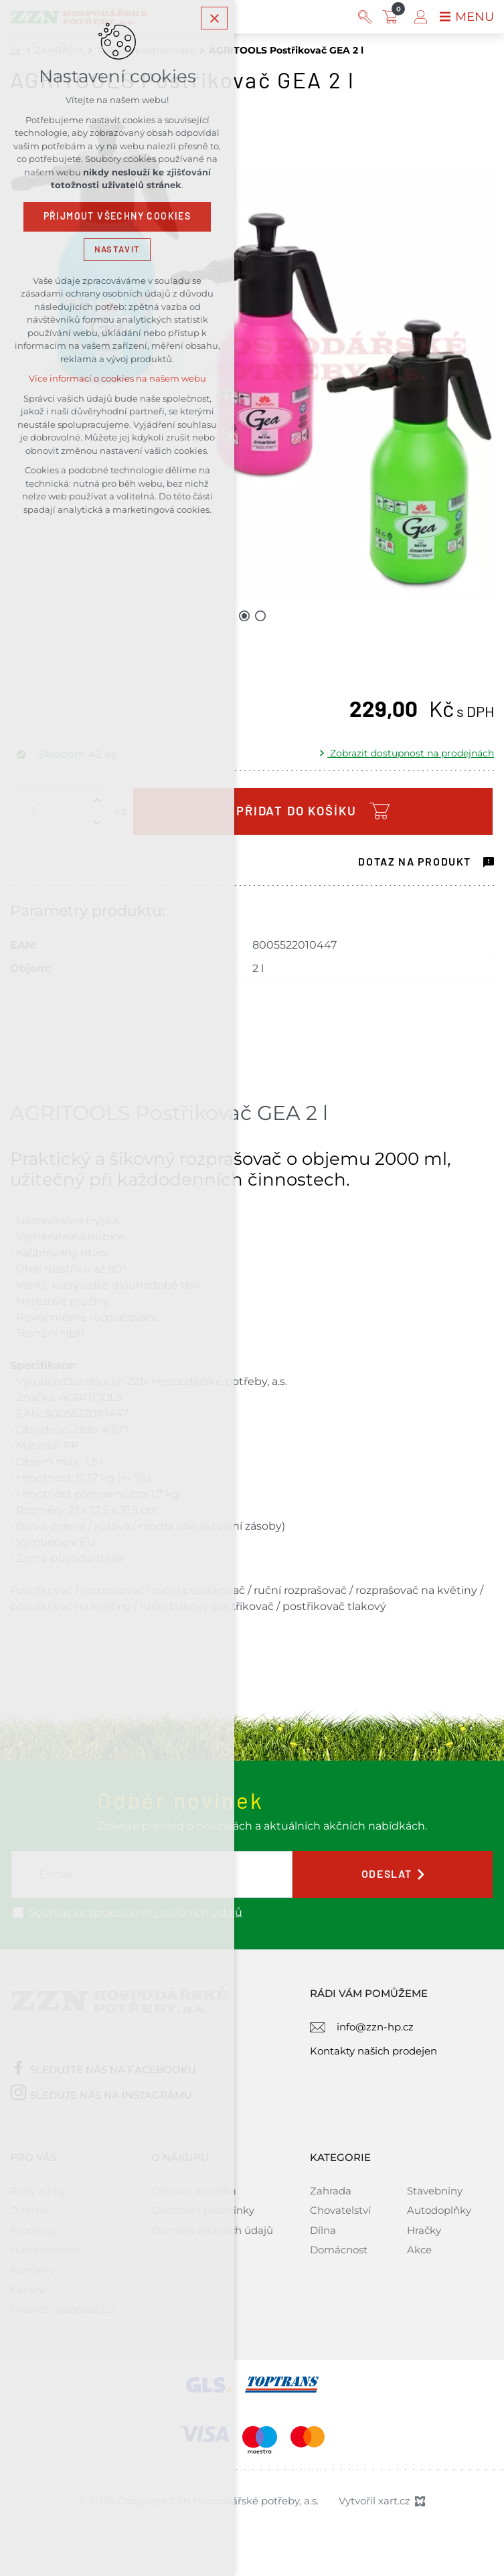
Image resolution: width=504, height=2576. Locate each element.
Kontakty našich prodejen (373, 2051)
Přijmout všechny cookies (117, 217)
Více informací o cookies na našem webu (117, 380)
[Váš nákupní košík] (393, 16)
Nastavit (117, 250)
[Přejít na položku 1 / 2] (244, 615)
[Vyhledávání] (364, 16)
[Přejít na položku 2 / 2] (260, 615)
